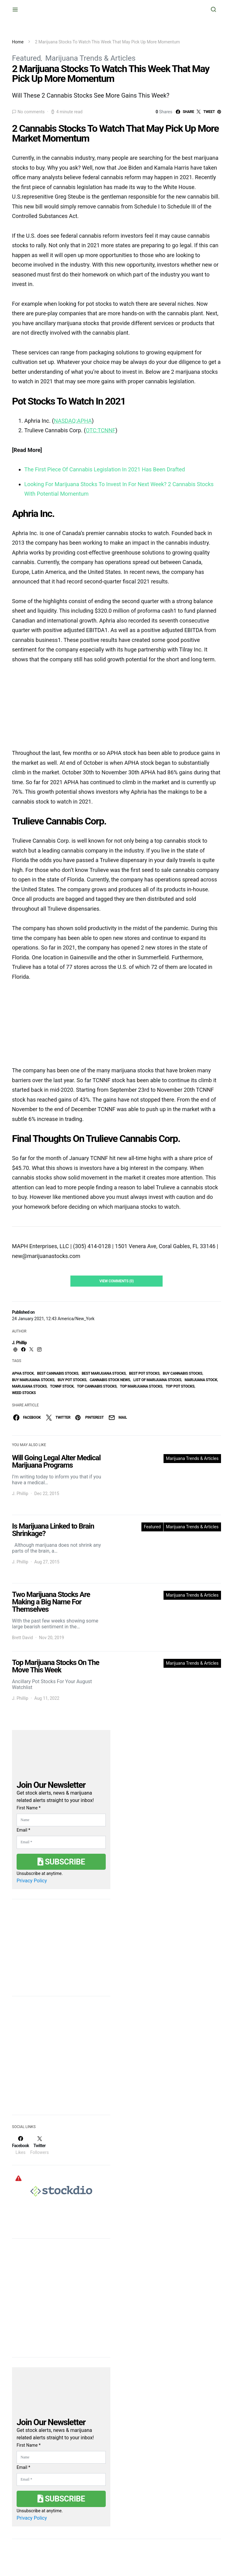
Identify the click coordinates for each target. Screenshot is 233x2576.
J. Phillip (19, 1342)
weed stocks (24, 1393)
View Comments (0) (116, 1281)
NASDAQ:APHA (73, 420)
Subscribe (61, 1861)
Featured (26, 58)
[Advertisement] (58, 2059)
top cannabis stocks (96, 1386)
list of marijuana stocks (157, 1380)
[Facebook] (20, 2145)
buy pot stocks (72, 1380)
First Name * (29, 1807)
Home (18, 41)
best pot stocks (144, 1373)
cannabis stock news (110, 1380)
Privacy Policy (32, 1881)
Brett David (22, 1637)
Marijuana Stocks (29, 1386)
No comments (31, 111)
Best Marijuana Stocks (104, 1373)
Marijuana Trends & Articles (90, 58)
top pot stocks (180, 1386)
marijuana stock (201, 1380)
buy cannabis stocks (183, 1373)
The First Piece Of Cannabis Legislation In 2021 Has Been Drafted (104, 469)
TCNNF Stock (62, 1386)
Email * (23, 1830)
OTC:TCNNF (101, 430)
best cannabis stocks (57, 1373)
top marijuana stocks (141, 1386)
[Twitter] (39, 2145)
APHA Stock (23, 1373)
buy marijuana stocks (33, 1380)
